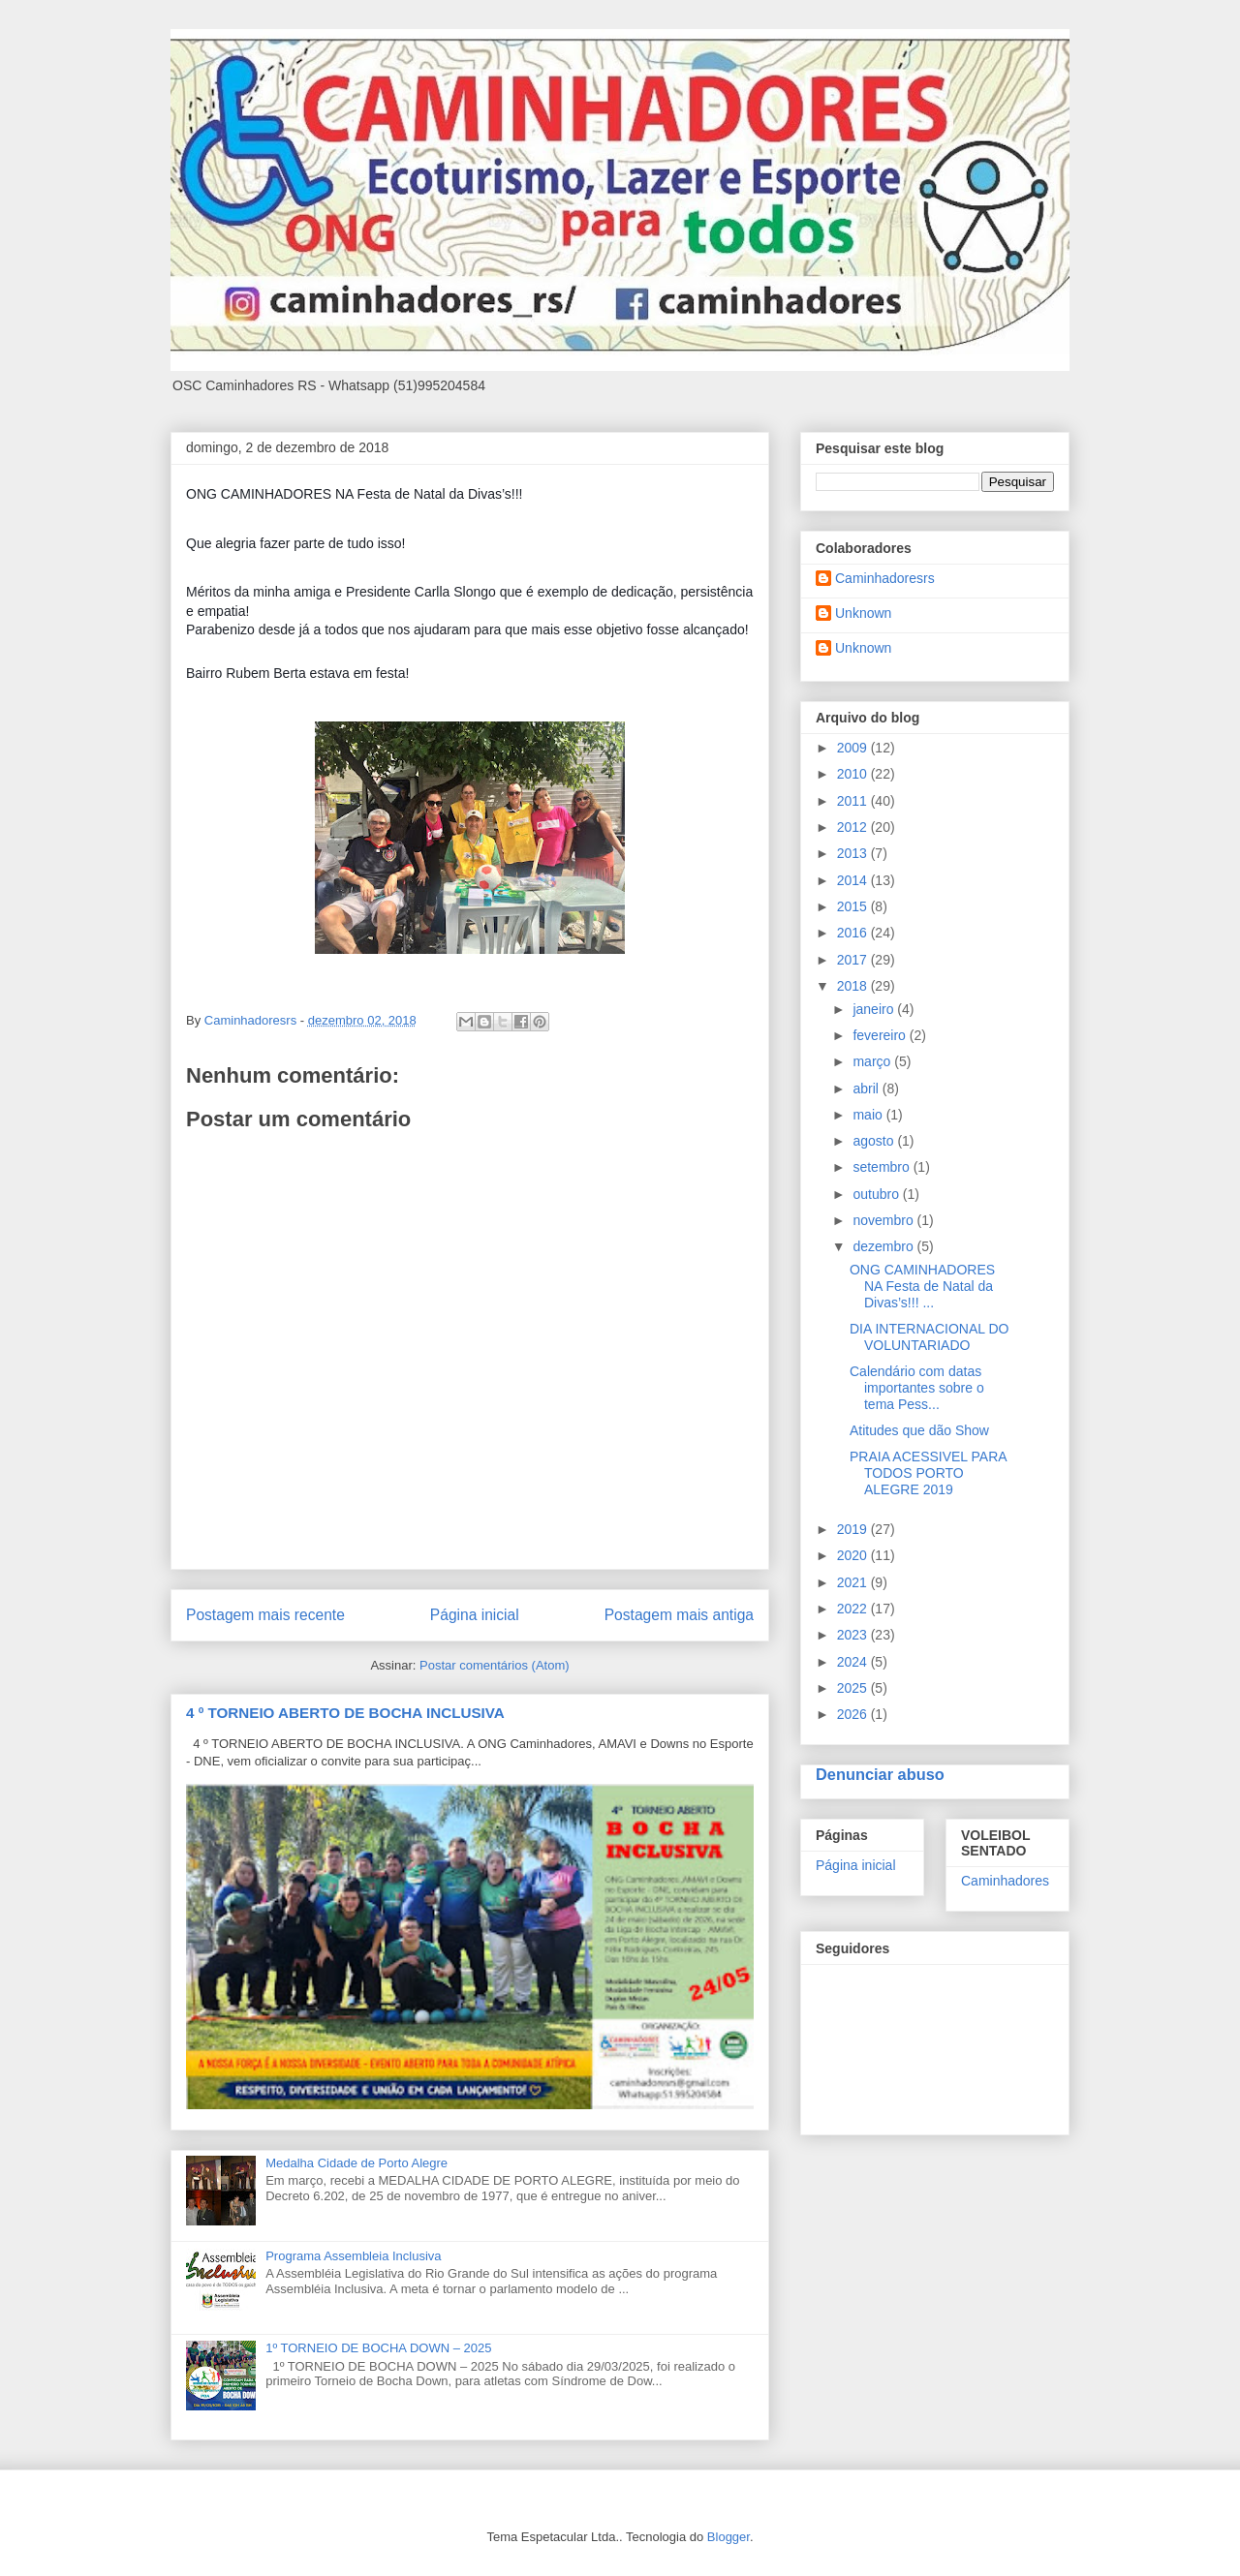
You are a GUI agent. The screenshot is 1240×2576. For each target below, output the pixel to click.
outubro (877, 1194)
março (873, 1061)
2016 (854, 932)
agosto (874, 1141)
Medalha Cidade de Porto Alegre (356, 2163)
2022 (854, 1608)
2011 (854, 801)
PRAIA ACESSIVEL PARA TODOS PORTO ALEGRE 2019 (928, 1473)
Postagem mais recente (265, 1615)
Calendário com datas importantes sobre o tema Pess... (917, 1388)
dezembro (884, 1246)
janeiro (874, 1009)
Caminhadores (1005, 1880)
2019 (854, 1529)
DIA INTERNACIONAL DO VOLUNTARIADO (929, 1337)
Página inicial (474, 1615)
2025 (854, 1688)
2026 (854, 1714)
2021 (854, 1582)
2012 (854, 827)
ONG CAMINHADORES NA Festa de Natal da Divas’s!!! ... (922, 1286)
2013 (854, 853)
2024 (854, 1662)
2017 (854, 959)
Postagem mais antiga (679, 1615)
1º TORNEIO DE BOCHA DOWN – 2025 (378, 2348)
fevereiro (880, 1035)
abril (867, 1088)
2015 (854, 906)
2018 (854, 986)
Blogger (728, 2537)
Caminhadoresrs (885, 578)
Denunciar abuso (880, 1774)
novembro (884, 1220)
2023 (854, 1634)
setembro (882, 1167)
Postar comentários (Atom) (494, 1665)
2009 (854, 747)
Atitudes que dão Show (919, 1430)
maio (868, 1114)
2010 (854, 774)
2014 (854, 880)
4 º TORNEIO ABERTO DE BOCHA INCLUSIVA (345, 1712)
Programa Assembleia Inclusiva (353, 2256)
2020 (854, 1555)
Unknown (863, 613)
